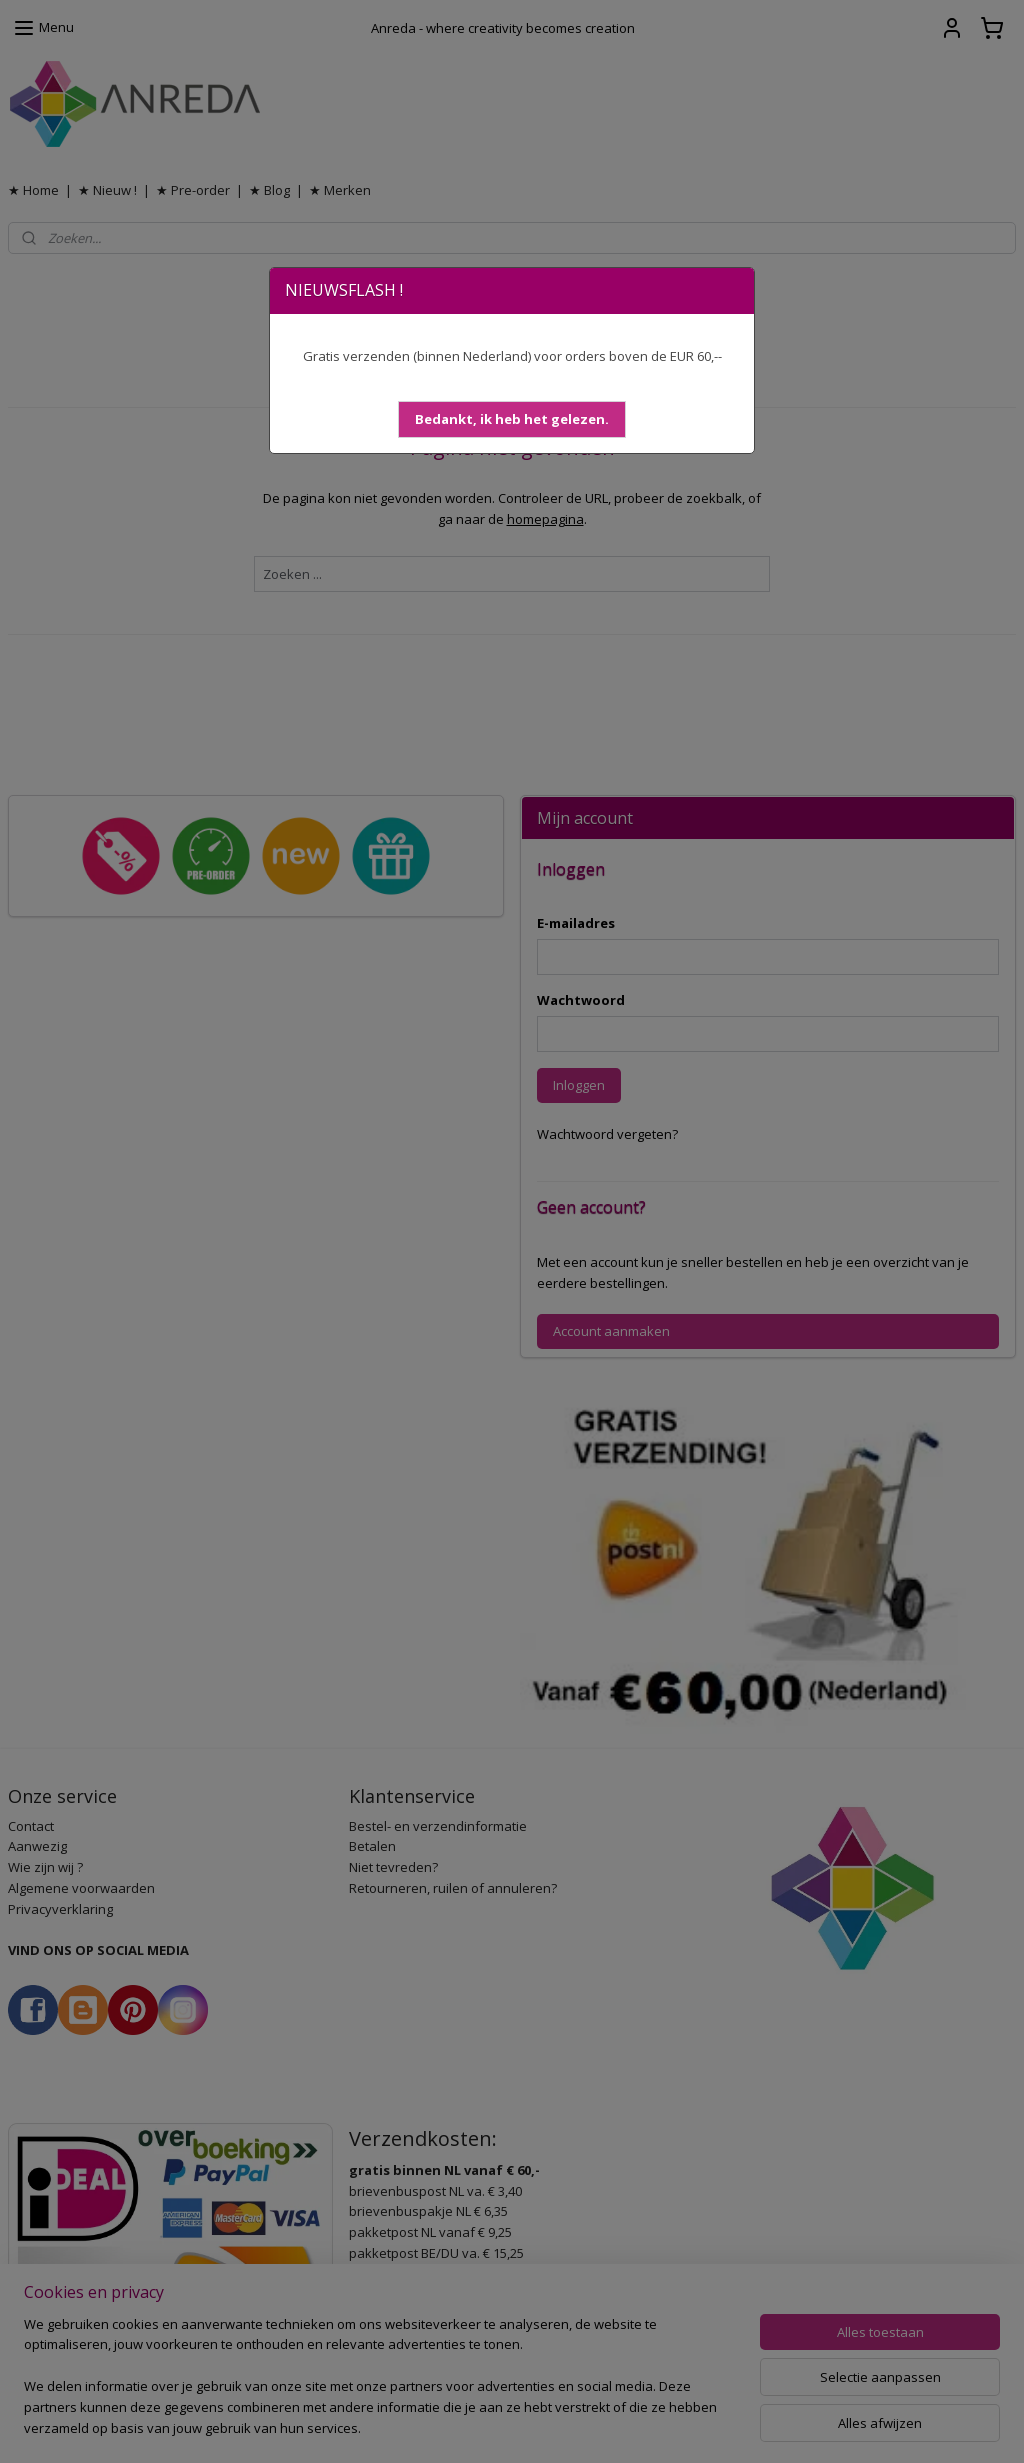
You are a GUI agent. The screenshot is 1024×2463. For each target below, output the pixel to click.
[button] (512, 419)
